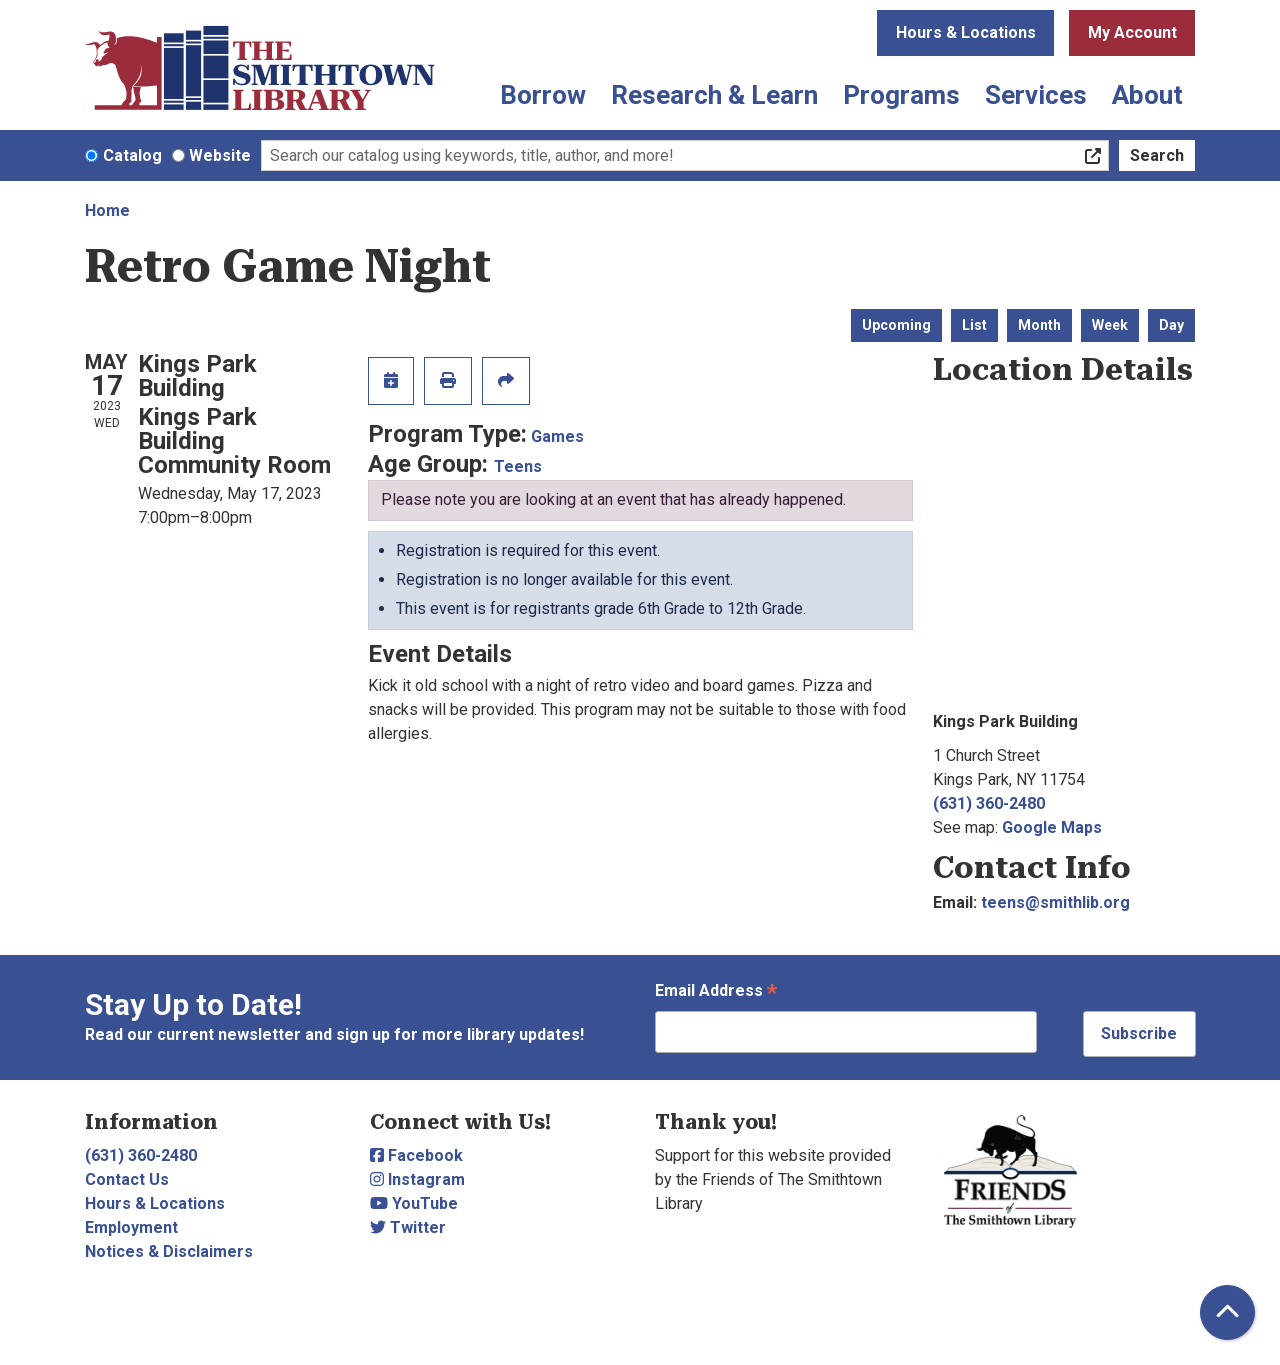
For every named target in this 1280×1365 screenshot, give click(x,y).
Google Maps (1052, 827)
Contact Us (127, 1179)
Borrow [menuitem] (543, 95)
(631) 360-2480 (989, 803)
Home (107, 210)
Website (220, 155)
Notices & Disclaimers (169, 1251)
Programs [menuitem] (901, 95)
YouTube (414, 1203)
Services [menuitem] (1036, 95)
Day (1171, 325)
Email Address (716, 992)
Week (1110, 325)
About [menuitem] (1147, 95)
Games (557, 436)
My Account (1132, 32)
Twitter (408, 1227)
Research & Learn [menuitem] (714, 95)
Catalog (132, 155)
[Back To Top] (1227, 1312)
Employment (131, 1227)
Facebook (416, 1155)
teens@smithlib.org (1055, 902)
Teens (518, 466)
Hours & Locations (966, 32)
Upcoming (896, 325)
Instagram (417, 1179)
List (974, 325)
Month (1039, 325)
